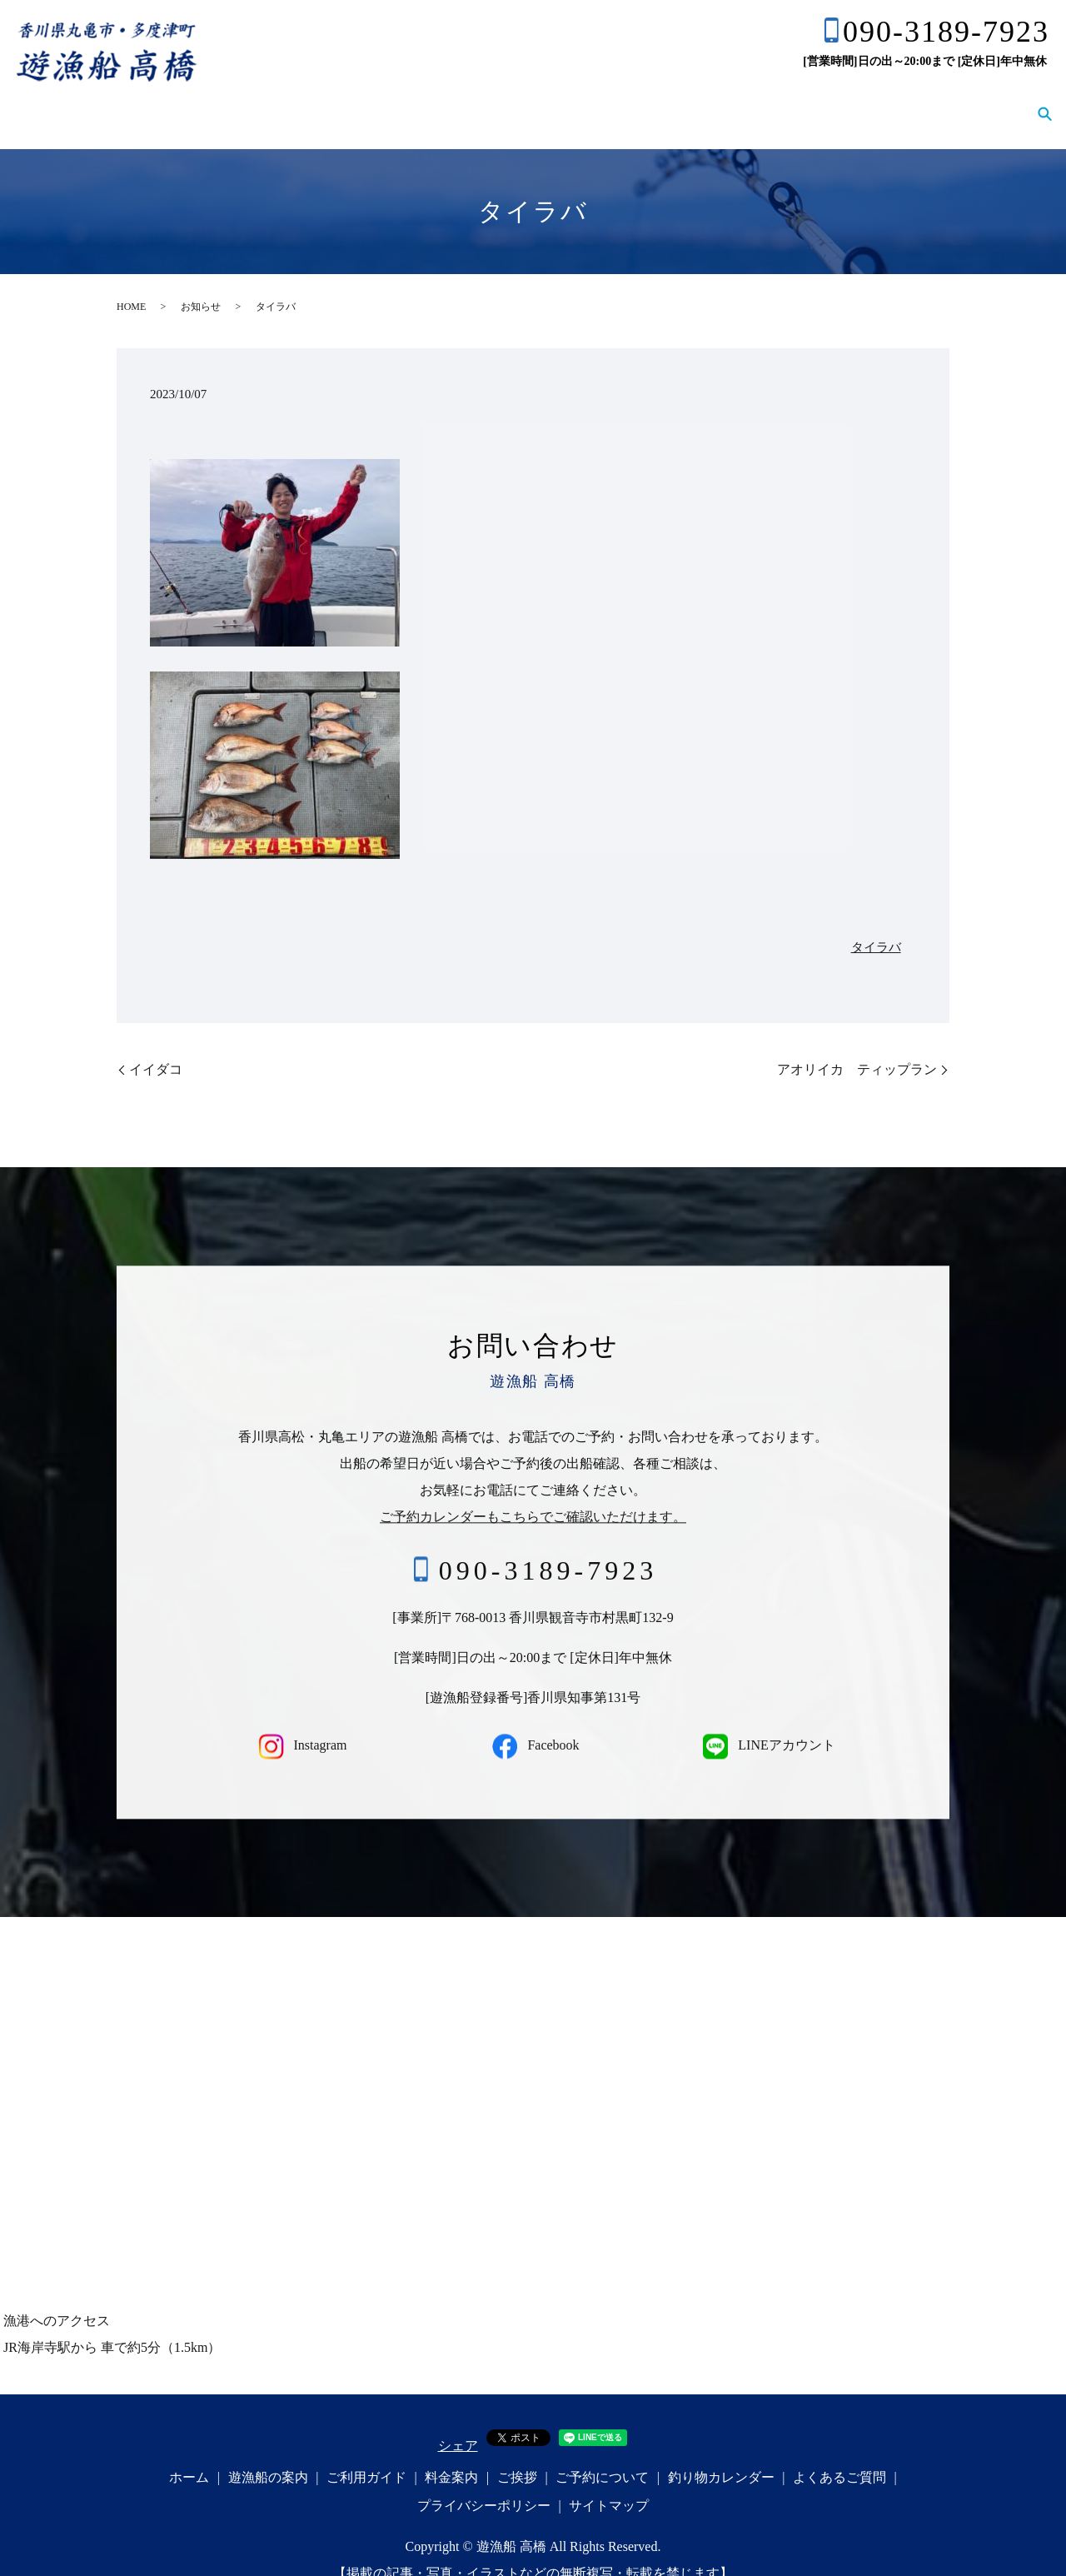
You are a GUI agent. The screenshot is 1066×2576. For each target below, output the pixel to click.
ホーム (265, 101)
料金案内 (551, 101)
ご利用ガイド (458, 101)
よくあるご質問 (971, 101)
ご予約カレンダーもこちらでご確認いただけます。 (533, 1493)
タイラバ (876, 924)
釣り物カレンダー (844, 101)
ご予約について (718, 101)
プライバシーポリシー (483, 2482)
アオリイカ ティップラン (857, 1046)
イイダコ (155, 1046)
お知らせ (201, 283)
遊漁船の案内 (351, 101)
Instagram (300, 1722)
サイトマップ (609, 2482)
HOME (131, 283)
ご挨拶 (625, 101)
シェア (458, 2422)
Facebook (532, 1722)
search (1044, 102)
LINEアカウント (765, 1722)
